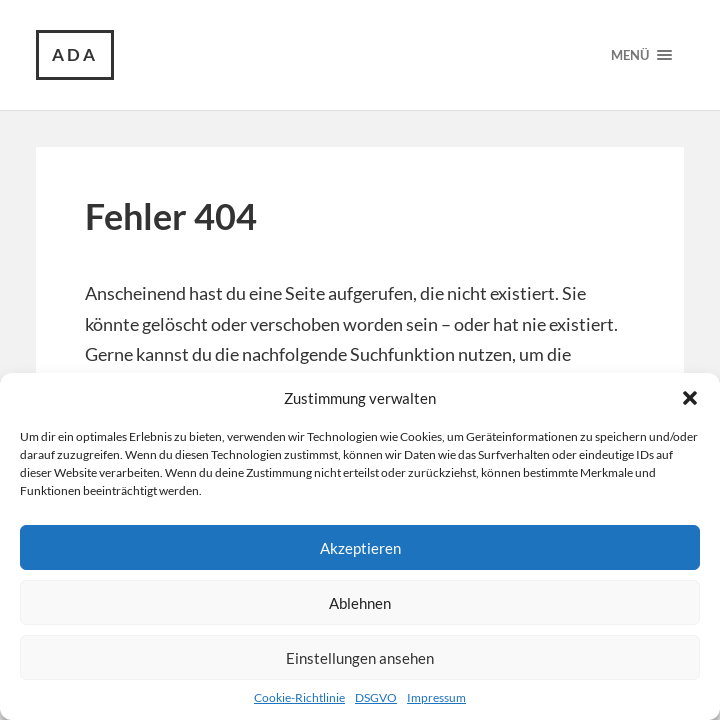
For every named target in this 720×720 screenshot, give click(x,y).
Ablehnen (360, 603)
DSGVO (376, 697)
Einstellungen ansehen (360, 658)
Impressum (436, 697)
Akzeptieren (360, 548)
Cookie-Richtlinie (299, 697)
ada (75, 54)
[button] (690, 398)
